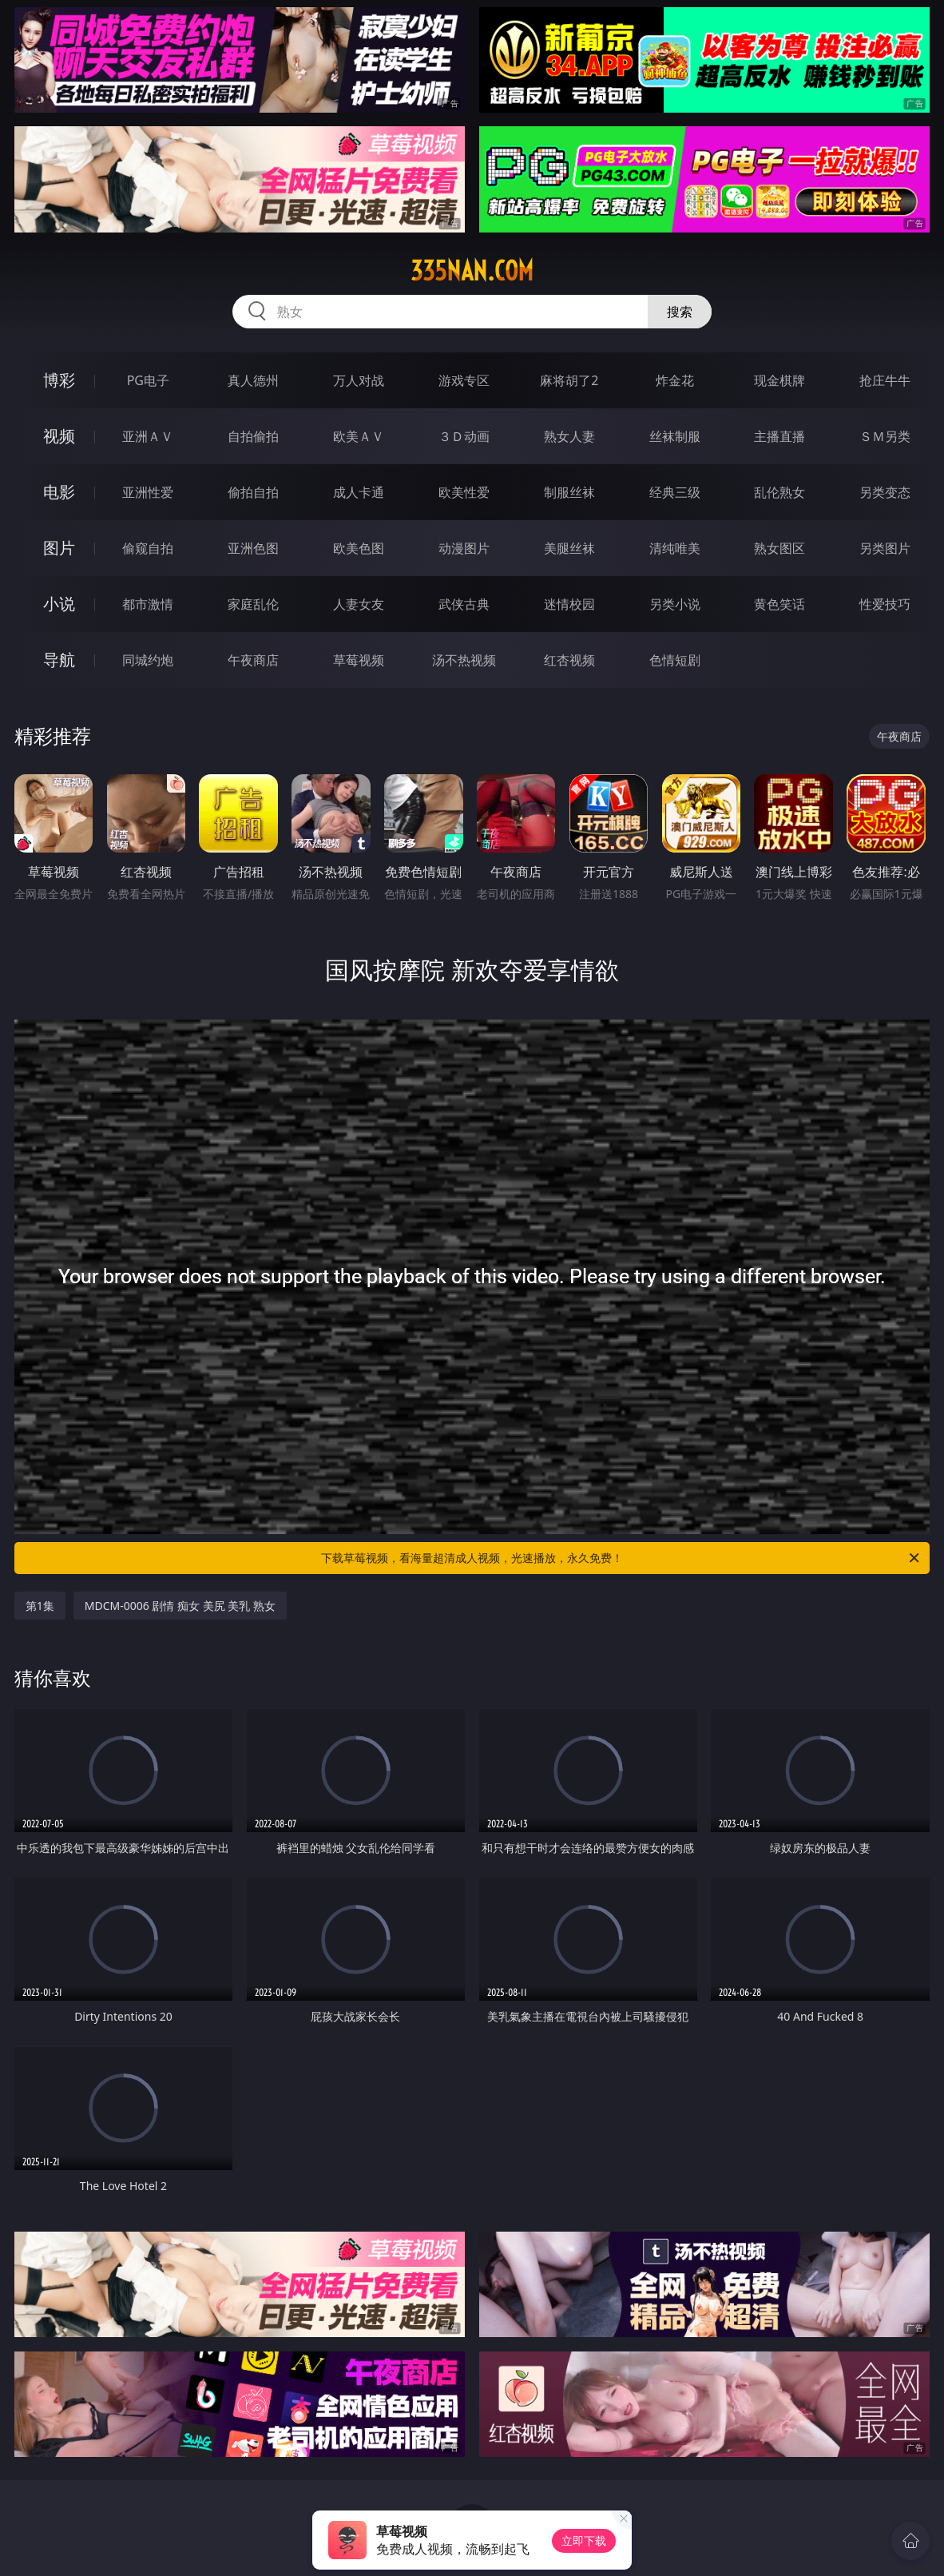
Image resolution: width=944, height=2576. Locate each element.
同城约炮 (147, 660)
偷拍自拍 (253, 492)
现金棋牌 (779, 380)
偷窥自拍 (147, 548)
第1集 (40, 1605)
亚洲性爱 (147, 492)
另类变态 (884, 492)
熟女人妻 (569, 436)
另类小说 (674, 604)
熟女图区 (779, 548)
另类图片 (884, 548)
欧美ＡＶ (358, 436)
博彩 (59, 380)
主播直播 (779, 436)
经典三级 (674, 492)
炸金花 (675, 380)
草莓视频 (358, 660)
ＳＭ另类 (884, 436)
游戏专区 (464, 380)
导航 (59, 659)
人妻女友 (358, 604)
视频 (59, 436)
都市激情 (147, 604)
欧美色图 (358, 548)
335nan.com (472, 271)
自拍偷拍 (253, 436)
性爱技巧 (884, 604)
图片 (59, 548)
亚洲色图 (253, 548)
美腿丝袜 (569, 548)
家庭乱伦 (253, 604)
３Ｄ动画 (464, 436)
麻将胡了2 (569, 380)
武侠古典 (464, 604)
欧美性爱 (464, 492)
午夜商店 (253, 660)
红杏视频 (569, 660)
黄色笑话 (779, 604)
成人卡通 (358, 492)
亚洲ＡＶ (147, 436)
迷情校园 (569, 604)
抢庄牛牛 (884, 380)
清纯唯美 (674, 548)
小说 (59, 603)
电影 (59, 492)
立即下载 (583, 2540)
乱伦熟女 (779, 492)
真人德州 (253, 380)
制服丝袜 (569, 492)
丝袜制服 (674, 436)
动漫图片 (464, 548)
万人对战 (358, 380)
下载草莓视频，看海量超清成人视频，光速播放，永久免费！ (621, 1558)
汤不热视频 (464, 660)
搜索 (679, 311)
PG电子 (148, 380)
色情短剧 (674, 660)
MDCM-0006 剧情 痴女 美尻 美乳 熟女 (180, 1605)
